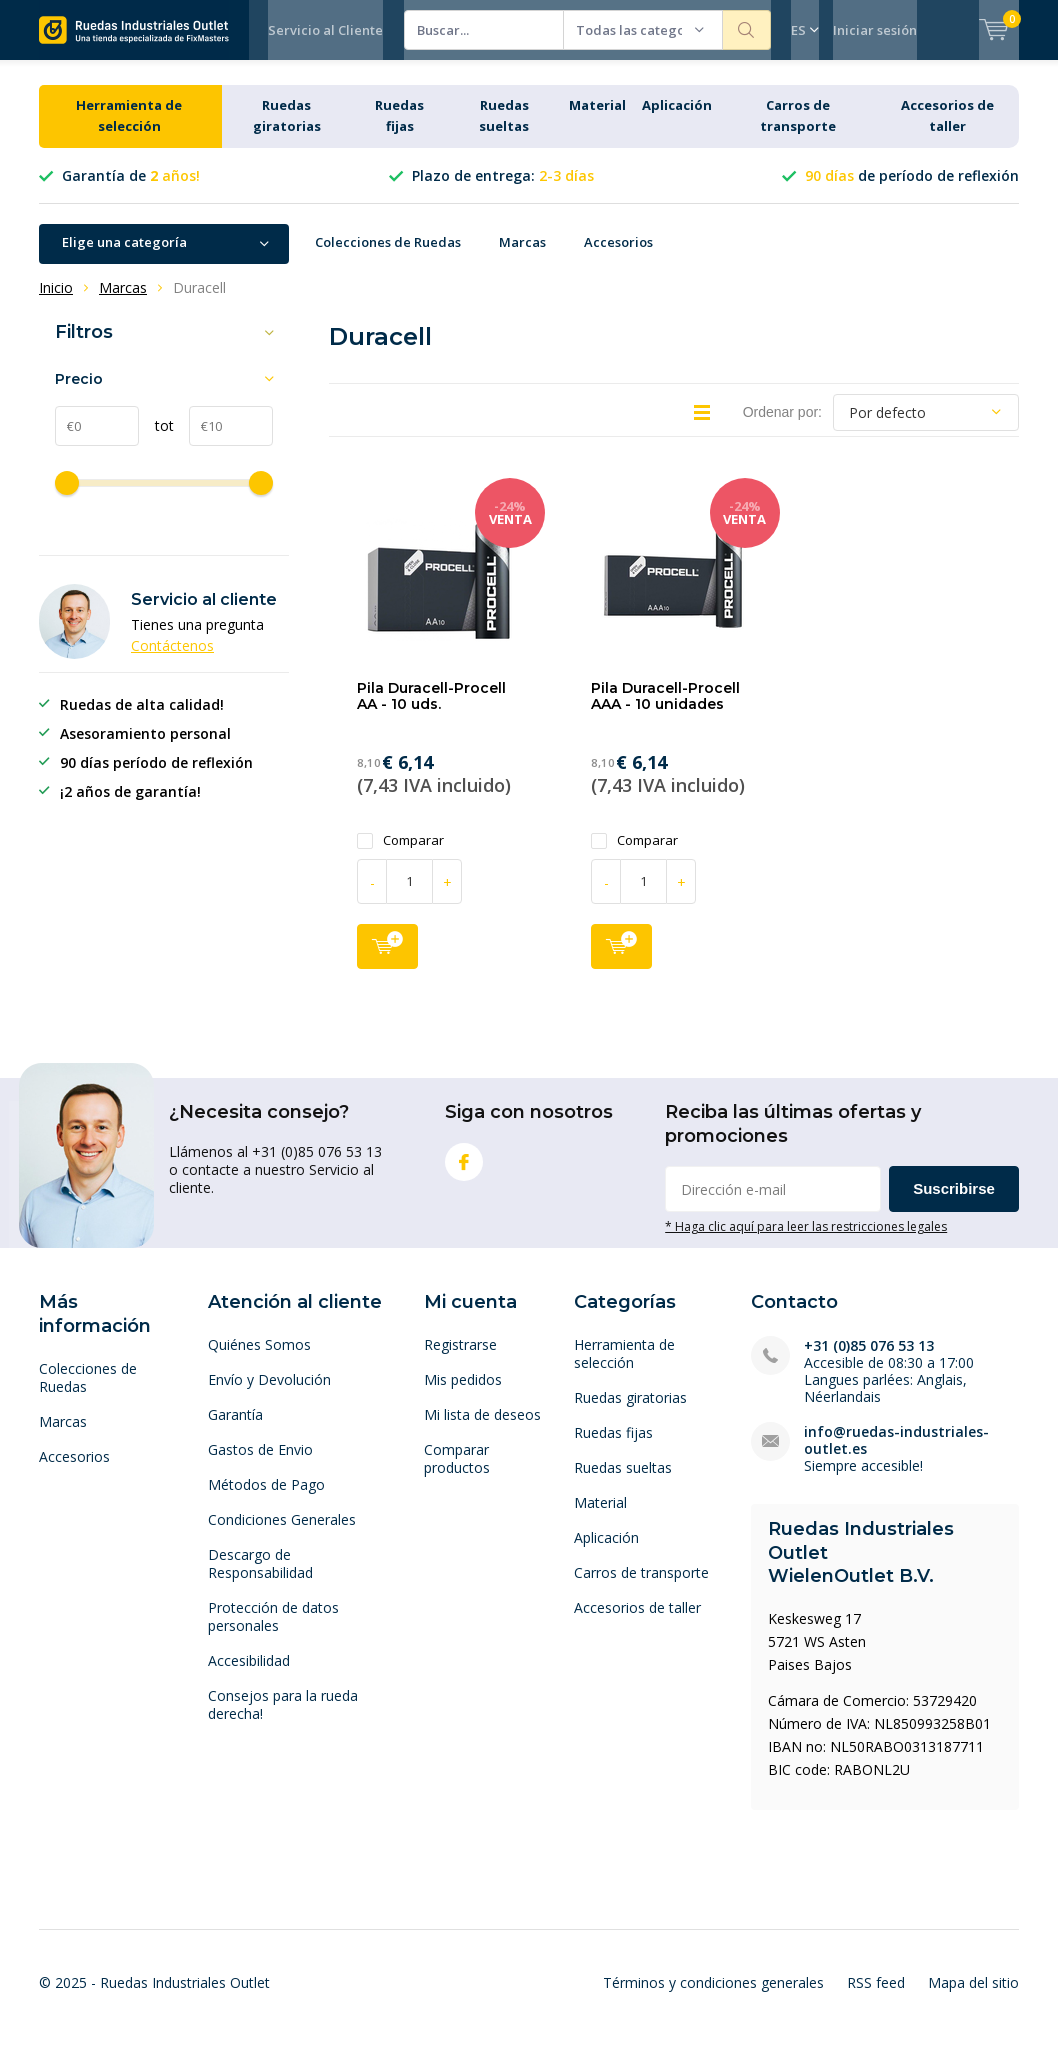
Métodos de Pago (266, 1499)
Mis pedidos (463, 1394)
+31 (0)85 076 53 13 (869, 1360)
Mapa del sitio (973, 1997)
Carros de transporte (641, 1587)
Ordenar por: (782, 427)
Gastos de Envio (260, 1464)
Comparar (400, 854)
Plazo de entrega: (503, 190)
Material (597, 120)
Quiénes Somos (259, 1359)
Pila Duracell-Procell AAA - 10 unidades (665, 711)
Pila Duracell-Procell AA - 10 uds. (431, 711)
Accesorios (618, 257)
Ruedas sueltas (623, 1482)
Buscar (747, 30)
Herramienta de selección (624, 1368)
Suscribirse (954, 1203)
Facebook (464, 1172)
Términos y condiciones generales (713, 1997)
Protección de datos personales (273, 1631)
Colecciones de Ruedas (388, 257)
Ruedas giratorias (630, 1412)
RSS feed (876, 1997)
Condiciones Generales (282, 1534)
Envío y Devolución (269, 1394)
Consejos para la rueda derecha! (283, 1719)
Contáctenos (172, 660)
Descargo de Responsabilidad (260, 1578)
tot (156, 439)
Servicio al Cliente (325, 30)
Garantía (235, 1429)
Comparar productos (457, 1473)
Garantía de (131, 190)
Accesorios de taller (637, 1622)
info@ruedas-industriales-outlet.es (896, 1455)
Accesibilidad (249, 1675)
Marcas (522, 257)
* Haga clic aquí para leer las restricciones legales (806, 1241)
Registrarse (460, 1359)
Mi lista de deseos (482, 1429)
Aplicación (677, 120)
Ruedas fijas (613, 1447)
